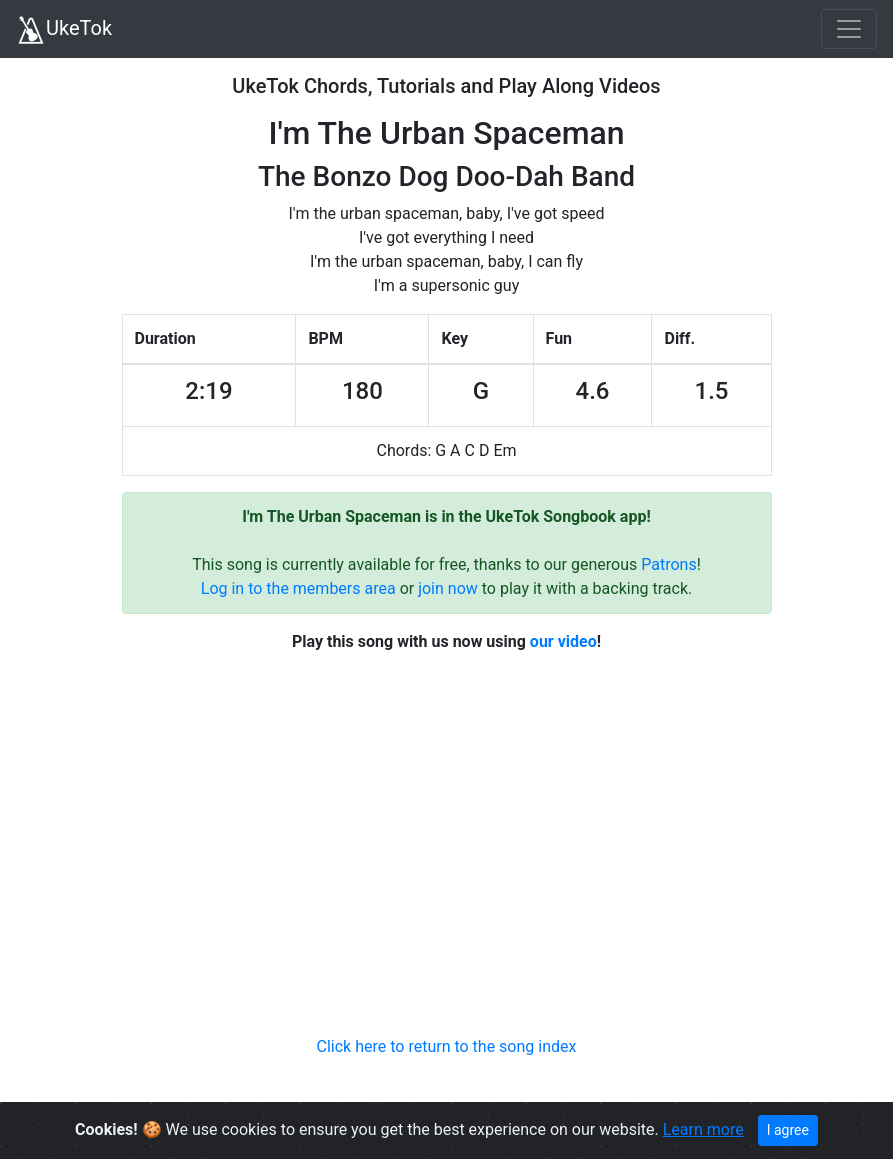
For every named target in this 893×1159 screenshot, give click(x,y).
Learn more (703, 1129)
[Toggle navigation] (849, 29)
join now (448, 588)
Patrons (668, 564)
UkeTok (64, 30)
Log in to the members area (298, 588)
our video (563, 641)
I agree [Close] (788, 1130)
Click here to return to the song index (447, 1046)
